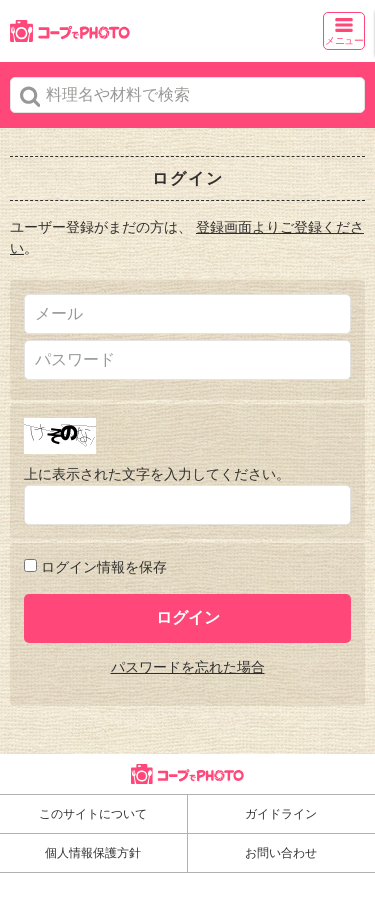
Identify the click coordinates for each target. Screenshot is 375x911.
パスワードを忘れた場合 (188, 667)
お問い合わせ (281, 853)
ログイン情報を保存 (104, 567)
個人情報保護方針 (93, 853)
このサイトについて (93, 814)
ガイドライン (281, 814)
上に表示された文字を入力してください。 (157, 474)
